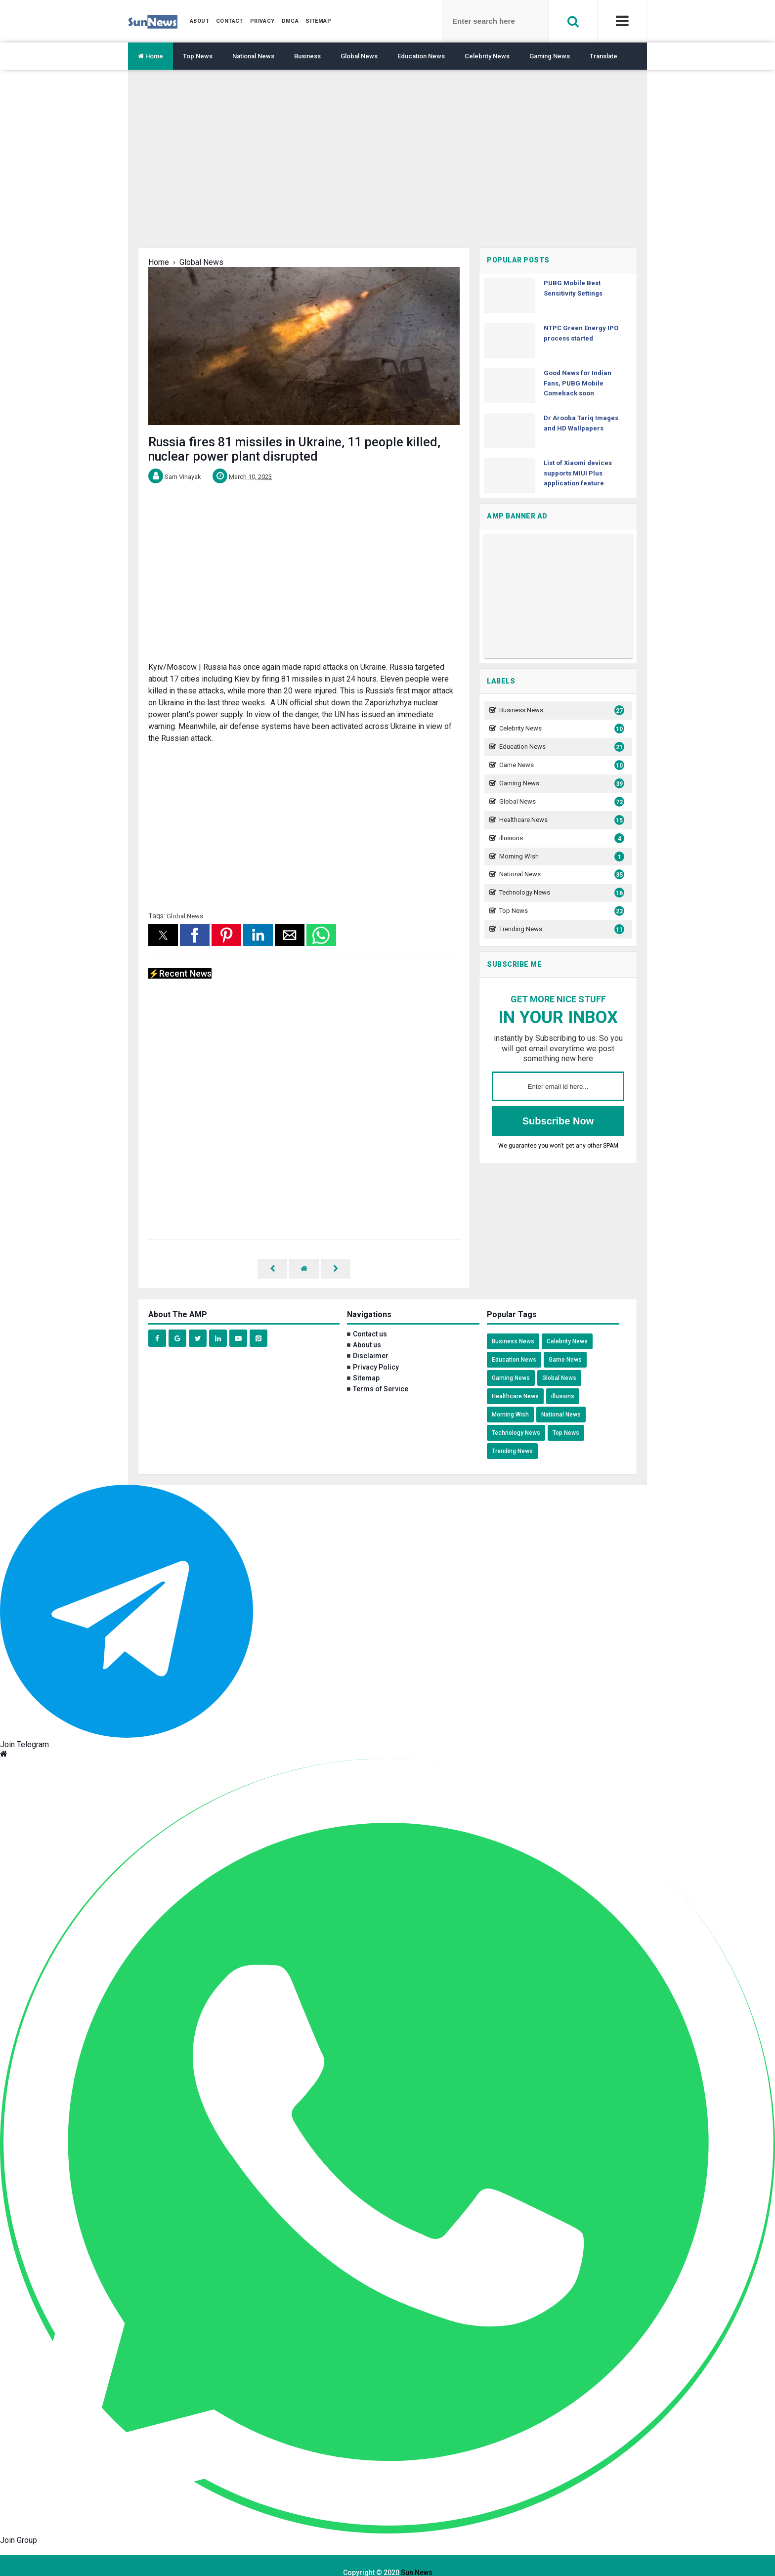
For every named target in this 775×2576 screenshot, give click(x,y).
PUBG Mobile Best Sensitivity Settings (573, 288)
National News (253, 56)
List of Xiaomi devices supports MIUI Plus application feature (578, 473)
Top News (198, 56)
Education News (421, 56)
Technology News (560, 893)
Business (307, 56)
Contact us (370, 1320)
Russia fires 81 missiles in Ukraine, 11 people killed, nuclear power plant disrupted (294, 449)
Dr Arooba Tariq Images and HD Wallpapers (581, 423)
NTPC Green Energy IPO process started (581, 333)
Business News (560, 710)
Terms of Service (380, 1374)
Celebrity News (487, 56)
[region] (387, 166)
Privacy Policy (376, 1353)
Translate (603, 56)
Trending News (560, 929)
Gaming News (549, 56)
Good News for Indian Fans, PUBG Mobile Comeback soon (577, 383)
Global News (359, 56)
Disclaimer (370, 1341)
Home (150, 56)
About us (367, 1330)
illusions (560, 838)
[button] (163, 935)
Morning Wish (560, 857)
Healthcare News (560, 820)
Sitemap (366, 1364)
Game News (560, 765)
